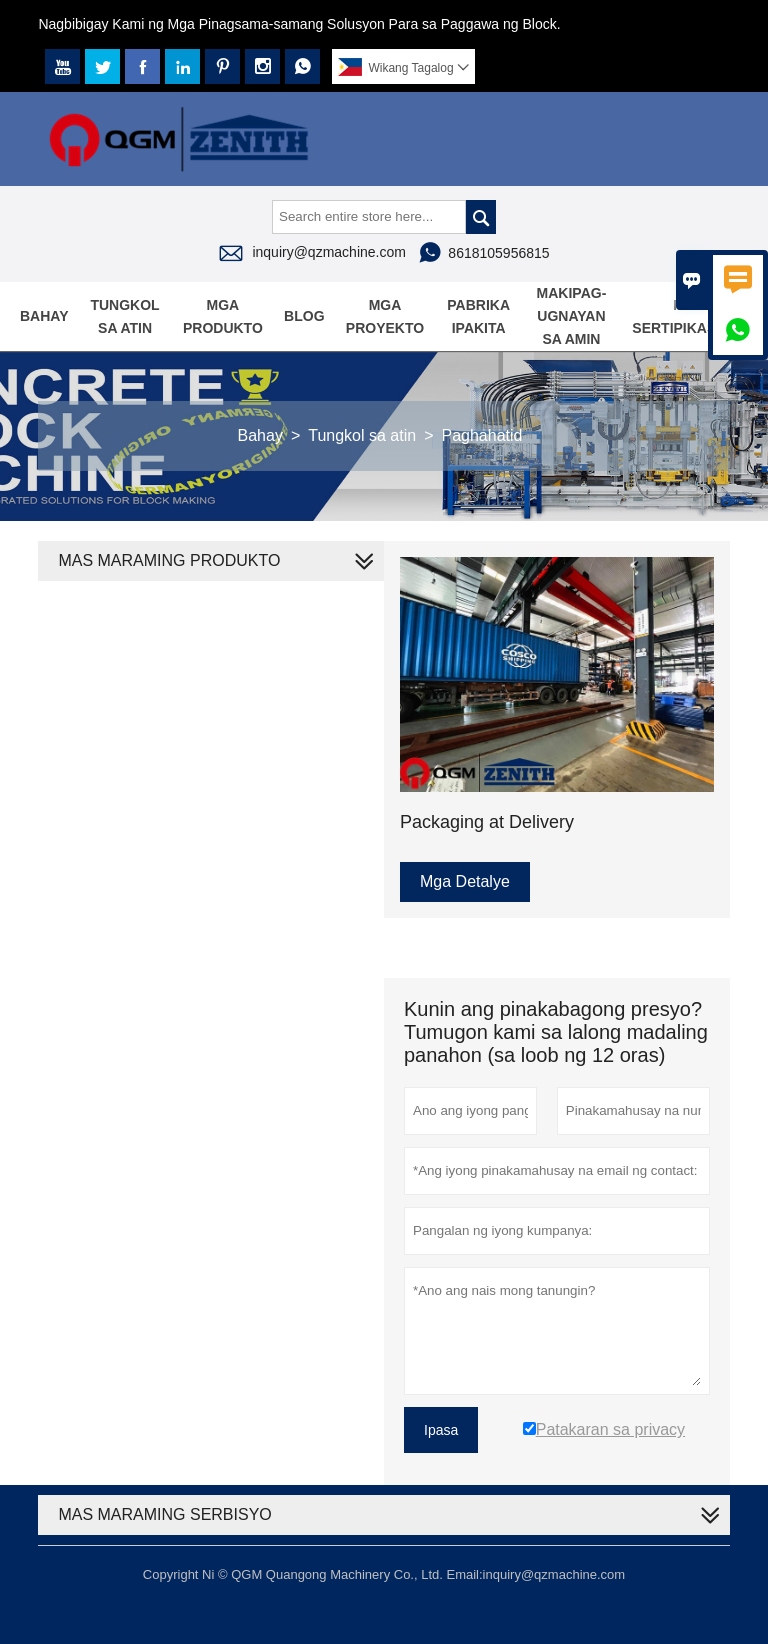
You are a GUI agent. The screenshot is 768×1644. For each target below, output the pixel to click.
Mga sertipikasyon (689, 316)
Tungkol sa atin (124, 316)
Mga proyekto (385, 316)
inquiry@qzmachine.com (329, 252)
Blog (304, 316)
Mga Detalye (465, 881)
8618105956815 (498, 253)
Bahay (44, 316)
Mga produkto (223, 316)
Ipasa (441, 1430)
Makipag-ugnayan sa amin (572, 316)
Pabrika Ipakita (478, 316)
